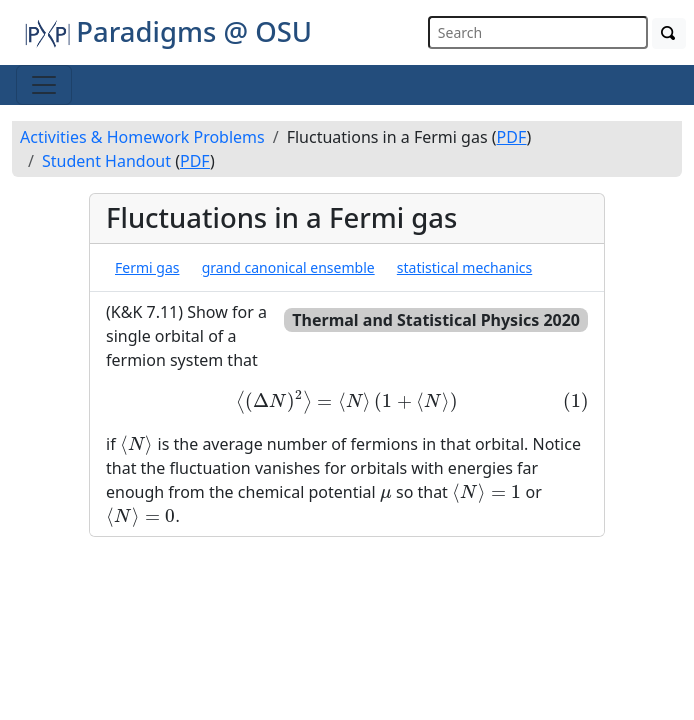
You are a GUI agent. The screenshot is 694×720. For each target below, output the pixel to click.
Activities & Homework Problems (142, 137)
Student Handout (106, 161)
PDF (512, 137)
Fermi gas (147, 267)
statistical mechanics (464, 267)
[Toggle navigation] (44, 85)
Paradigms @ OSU (168, 31)
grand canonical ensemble (288, 267)
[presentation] (347, 402)
